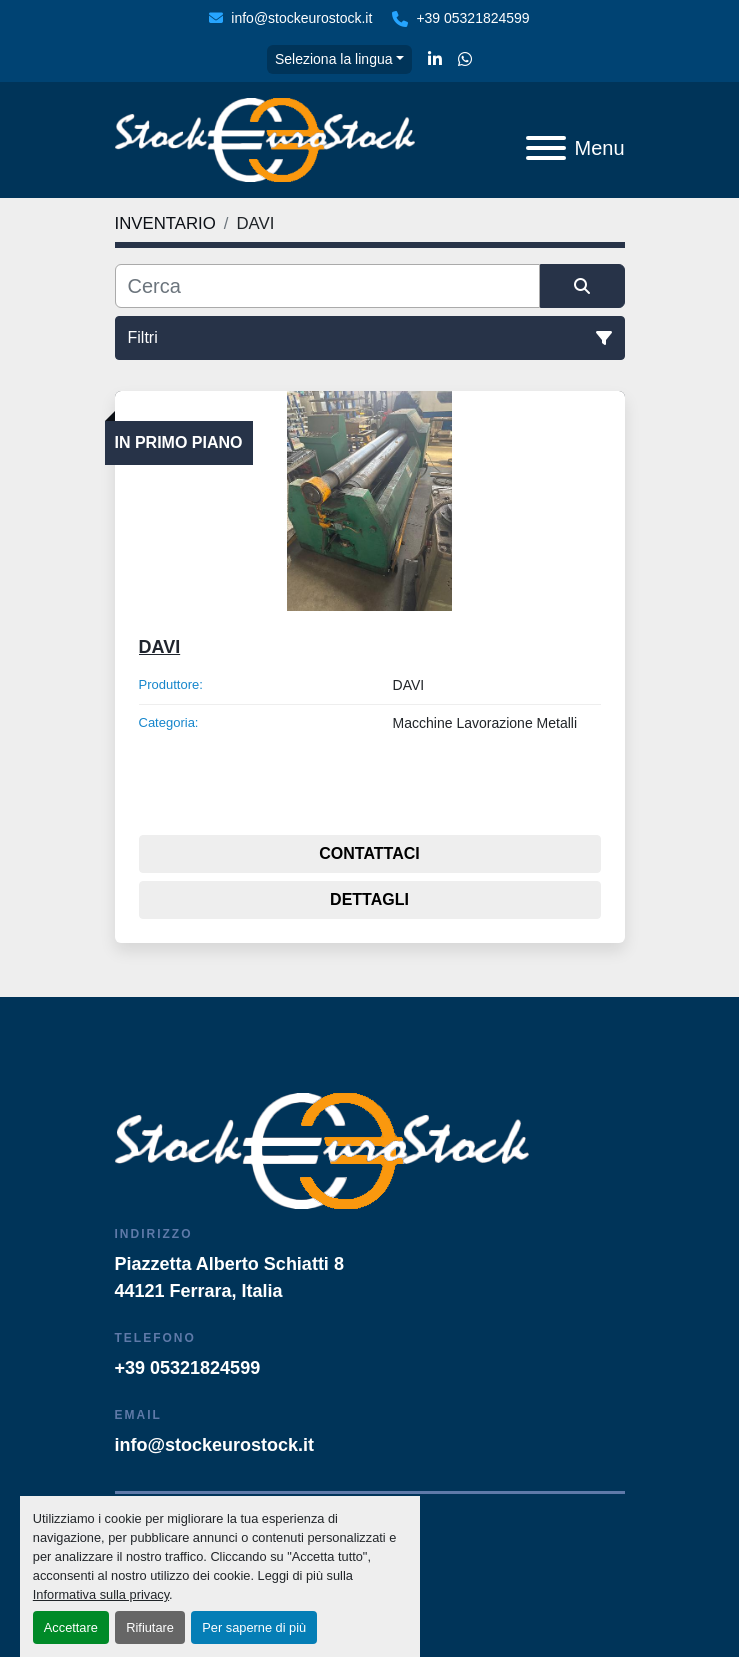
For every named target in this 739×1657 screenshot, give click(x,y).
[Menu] (546, 148)
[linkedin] (435, 60)
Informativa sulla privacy (101, 1594)
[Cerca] (327, 286)
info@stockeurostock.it (301, 18)
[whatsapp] (465, 60)
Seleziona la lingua (334, 59)
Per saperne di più (254, 1627)
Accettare (71, 1627)
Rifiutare (150, 1627)
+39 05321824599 (472, 18)
